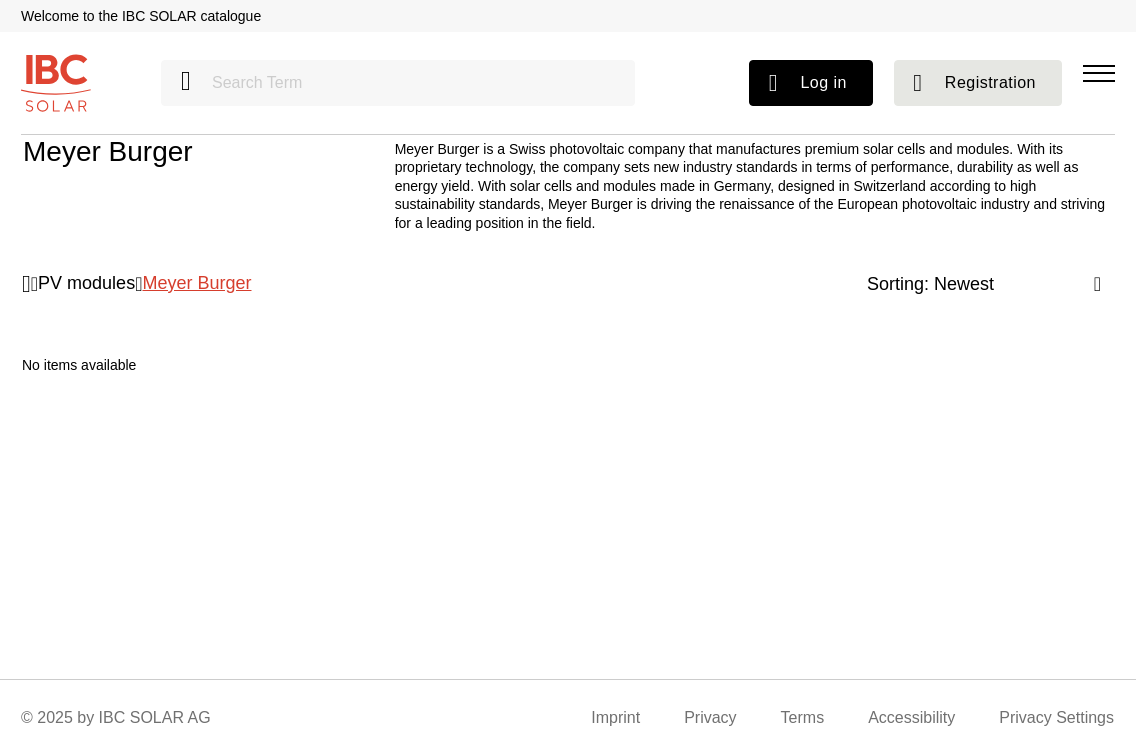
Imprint (615, 717)
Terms (803, 717)
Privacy (710, 717)
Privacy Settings (1056, 717)
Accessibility (911, 717)
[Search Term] (398, 83)
